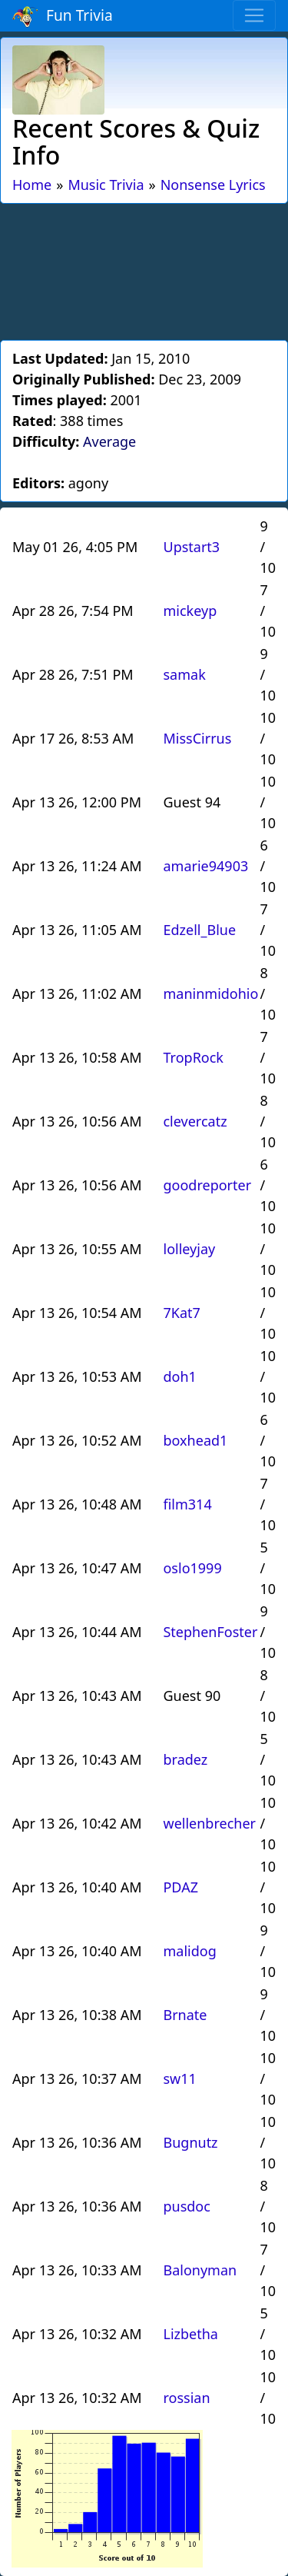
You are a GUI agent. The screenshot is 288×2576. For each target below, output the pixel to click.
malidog (189, 1951)
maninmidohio (210, 993)
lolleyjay (189, 1249)
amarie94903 (205, 866)
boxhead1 (195, 1440)
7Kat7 (181, 1312)
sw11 (179, 2078)
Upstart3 (191, 546)
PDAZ (180, 1887)
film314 (187, 1504)
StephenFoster (210, 1631)
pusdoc (186, 2206)
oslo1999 (192, 1568)
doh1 (179, 1376)
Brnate (185, 2014)
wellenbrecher (209, 1823)
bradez (185, 1759)
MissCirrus (197, 738)
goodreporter (207, 1185)
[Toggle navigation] (254, 15)
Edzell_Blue (199, 929)
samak (184, 674)
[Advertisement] (144, 269)
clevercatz (195, 1121)
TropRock (193, 1057)
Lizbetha (190, 2334)
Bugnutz (190, 2142)
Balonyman (200, 2270)
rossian (186, 2397)
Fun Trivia (62, 16)
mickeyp (190, 610)
